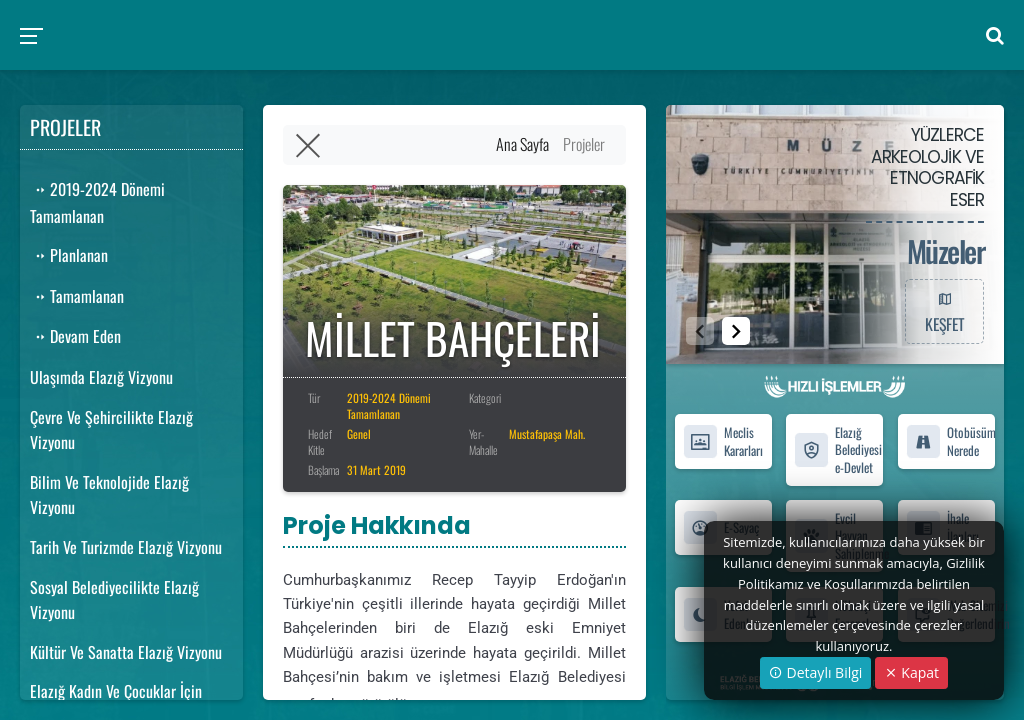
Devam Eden (75, 336)
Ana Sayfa (522, 144)
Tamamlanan (77, 296)
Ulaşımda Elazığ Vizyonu (101, 377)
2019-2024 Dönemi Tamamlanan (97, 202)
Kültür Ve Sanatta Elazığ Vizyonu (126, 652)
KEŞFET (944, 311)
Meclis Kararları (723, 441)
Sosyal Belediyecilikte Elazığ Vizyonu (114, 600)
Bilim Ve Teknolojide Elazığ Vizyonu (109, 495)
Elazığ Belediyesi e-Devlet (838, 450)
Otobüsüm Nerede (950, 441)
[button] (736, 331)
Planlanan (69, 255)
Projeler (584, 144)
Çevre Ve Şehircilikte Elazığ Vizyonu (111, 430)
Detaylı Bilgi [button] (815, 672)
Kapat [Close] (911, 672)
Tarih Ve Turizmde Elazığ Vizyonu (126, 547)
